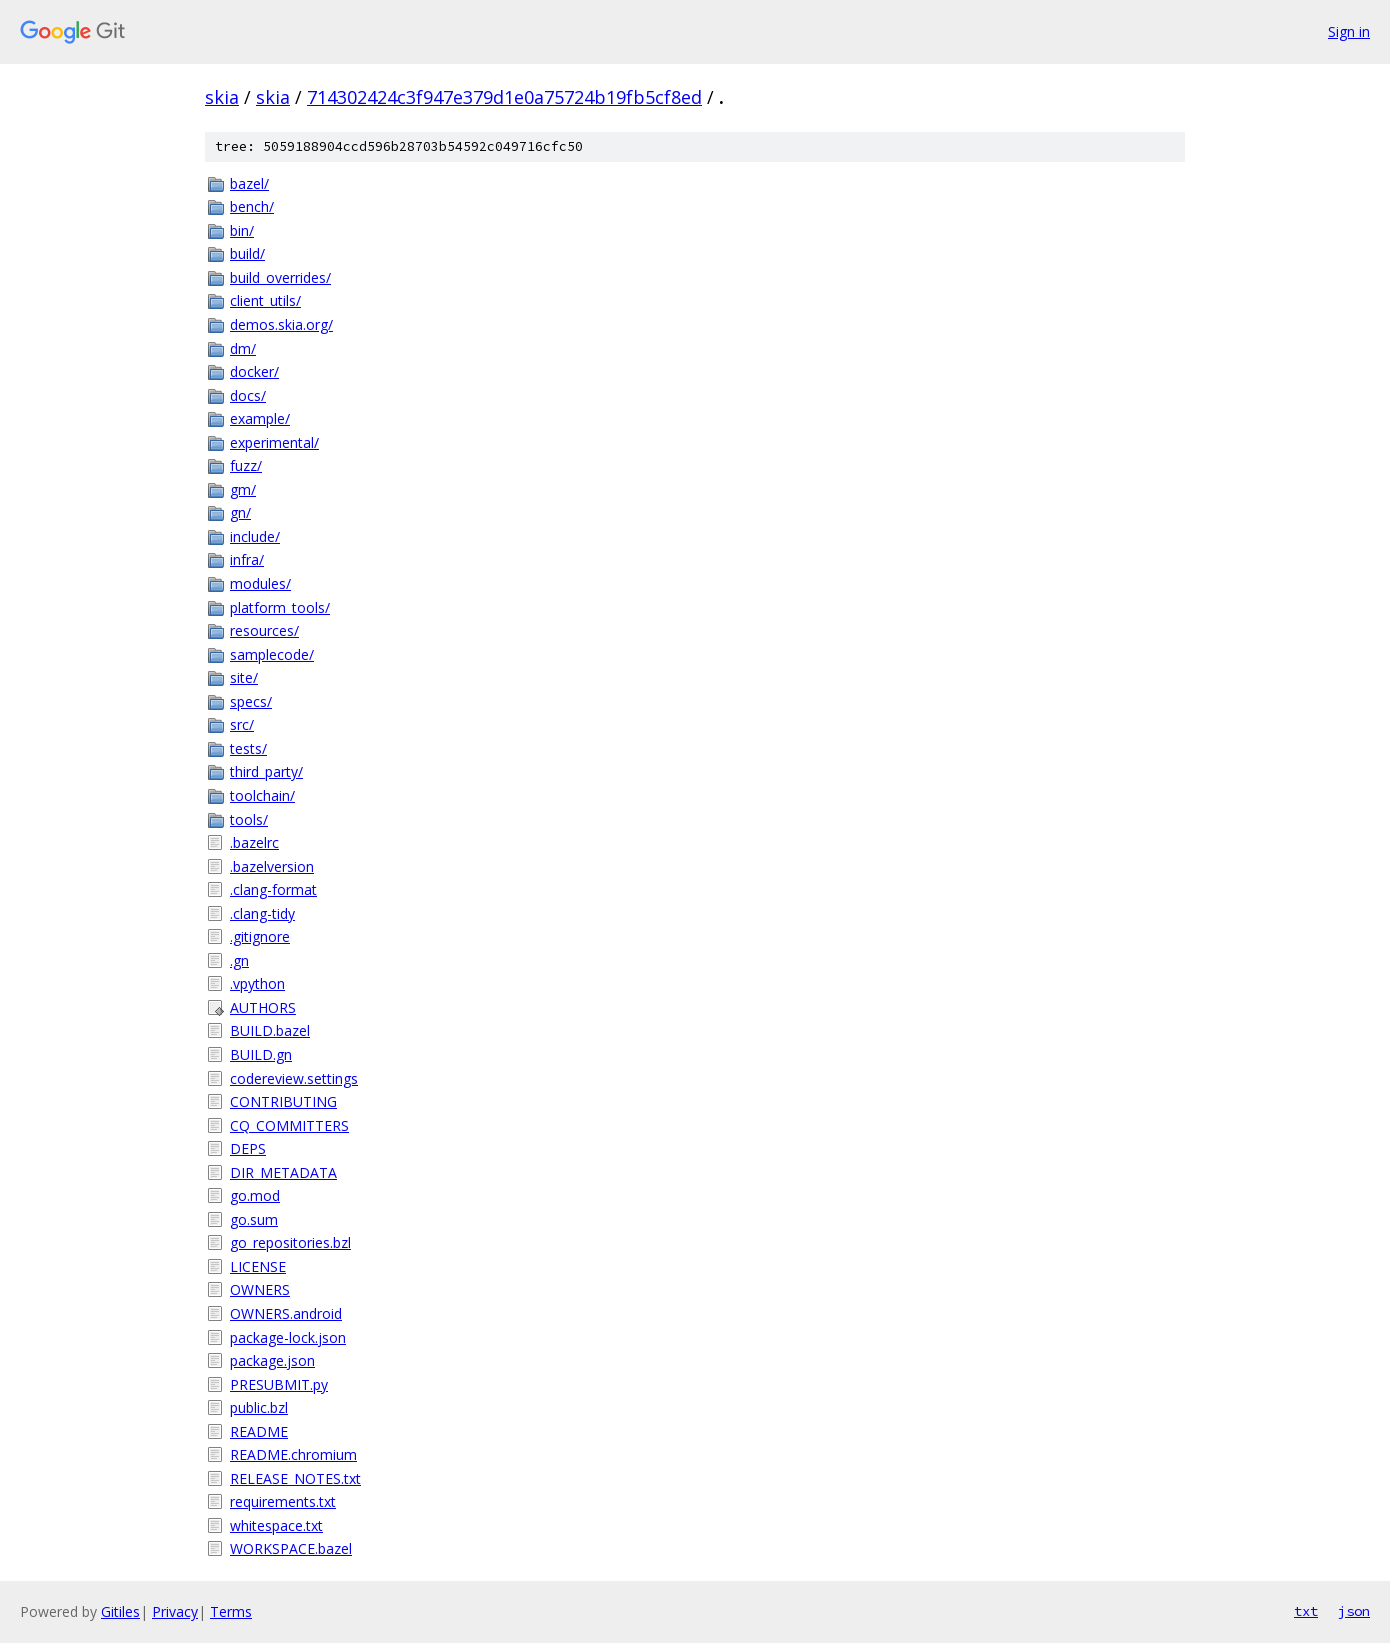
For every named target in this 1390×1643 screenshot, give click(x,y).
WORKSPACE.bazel (291, 1548)
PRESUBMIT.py (279, 1384)
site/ (244, 677)
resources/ (264, 630)
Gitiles (120, 1611)
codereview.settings (294, 1078)
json (1354, 1611)
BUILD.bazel (270, 1030)
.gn (239, 960)
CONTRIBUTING (283, 1101)
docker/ (254, 371)
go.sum (254, 1219)
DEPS (248, 1148)
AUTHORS (263, 1007)
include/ (255, 536)
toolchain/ (262, 795)
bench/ (252, 206)
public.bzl (259, 1407)
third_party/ (266, 771)
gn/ (240, 512)
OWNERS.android (286, 1313)
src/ (242, 724)
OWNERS (260, 1289)
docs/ (248, 395)
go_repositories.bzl (290, 1242)
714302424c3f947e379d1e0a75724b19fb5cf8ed (504, 97)
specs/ (251, 701)
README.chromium (293, 1454)
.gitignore (260, 936)
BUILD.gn (261, 1054)
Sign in (1349, 31)
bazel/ (249, 183)
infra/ (247, 559)
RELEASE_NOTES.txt (295, 1478)
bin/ (242, 230)
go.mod (255, 1195)
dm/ (243, 348)
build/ (247, 253)
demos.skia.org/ (281, 324)
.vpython (257, 983)
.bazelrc (254, 842)
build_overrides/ (280, 277)
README (259, 1431)
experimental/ (274, 442)
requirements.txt (283, 1501)
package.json (272, 1360)
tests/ (248, 748)
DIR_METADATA (283, 1172)
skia (222, 97)
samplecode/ (272, 654)
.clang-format (273, 889)
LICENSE (258, 1266)
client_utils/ (265, 300)
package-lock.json (288, 1337)
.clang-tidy (262, 913)
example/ (260, 418)
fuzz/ (246, 465)
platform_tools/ (280, 607)
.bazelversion (272, 866)
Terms (231, 1611)
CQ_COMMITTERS (289, 1125)
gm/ (243, 489)
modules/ (260, 583)
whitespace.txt (276, 1525)
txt (1306, 1611)
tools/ (249, 819)
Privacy (175, 1611)
